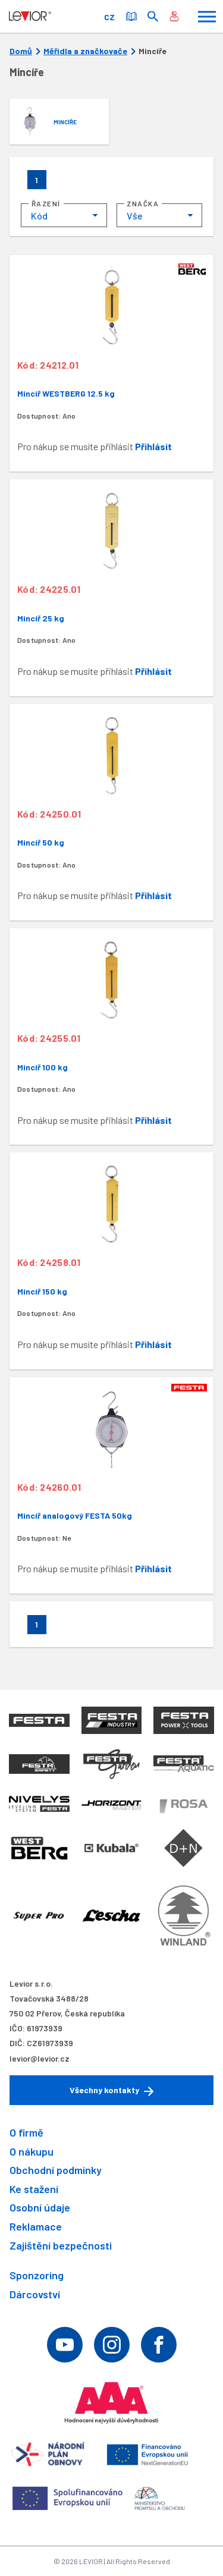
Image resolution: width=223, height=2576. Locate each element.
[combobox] (63, 215)
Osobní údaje (40, 2207)
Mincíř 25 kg (40, 618)
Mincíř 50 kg (40, 842)
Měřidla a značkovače (85, 51)
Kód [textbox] (39, 215)
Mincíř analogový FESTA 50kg (74, 1515)
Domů (21, 51)
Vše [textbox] (135, 215)
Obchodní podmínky (56, 2169)
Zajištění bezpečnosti (61, 2245)
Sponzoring (37, 2275)
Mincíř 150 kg (42, 1291)
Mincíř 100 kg (42, 1067)
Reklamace (36, 2226)
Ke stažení (34, 2188)
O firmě (26, 2132)
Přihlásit (153, 446)
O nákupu (32, 2151)
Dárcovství (35, 2294)
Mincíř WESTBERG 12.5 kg (66, 393)
